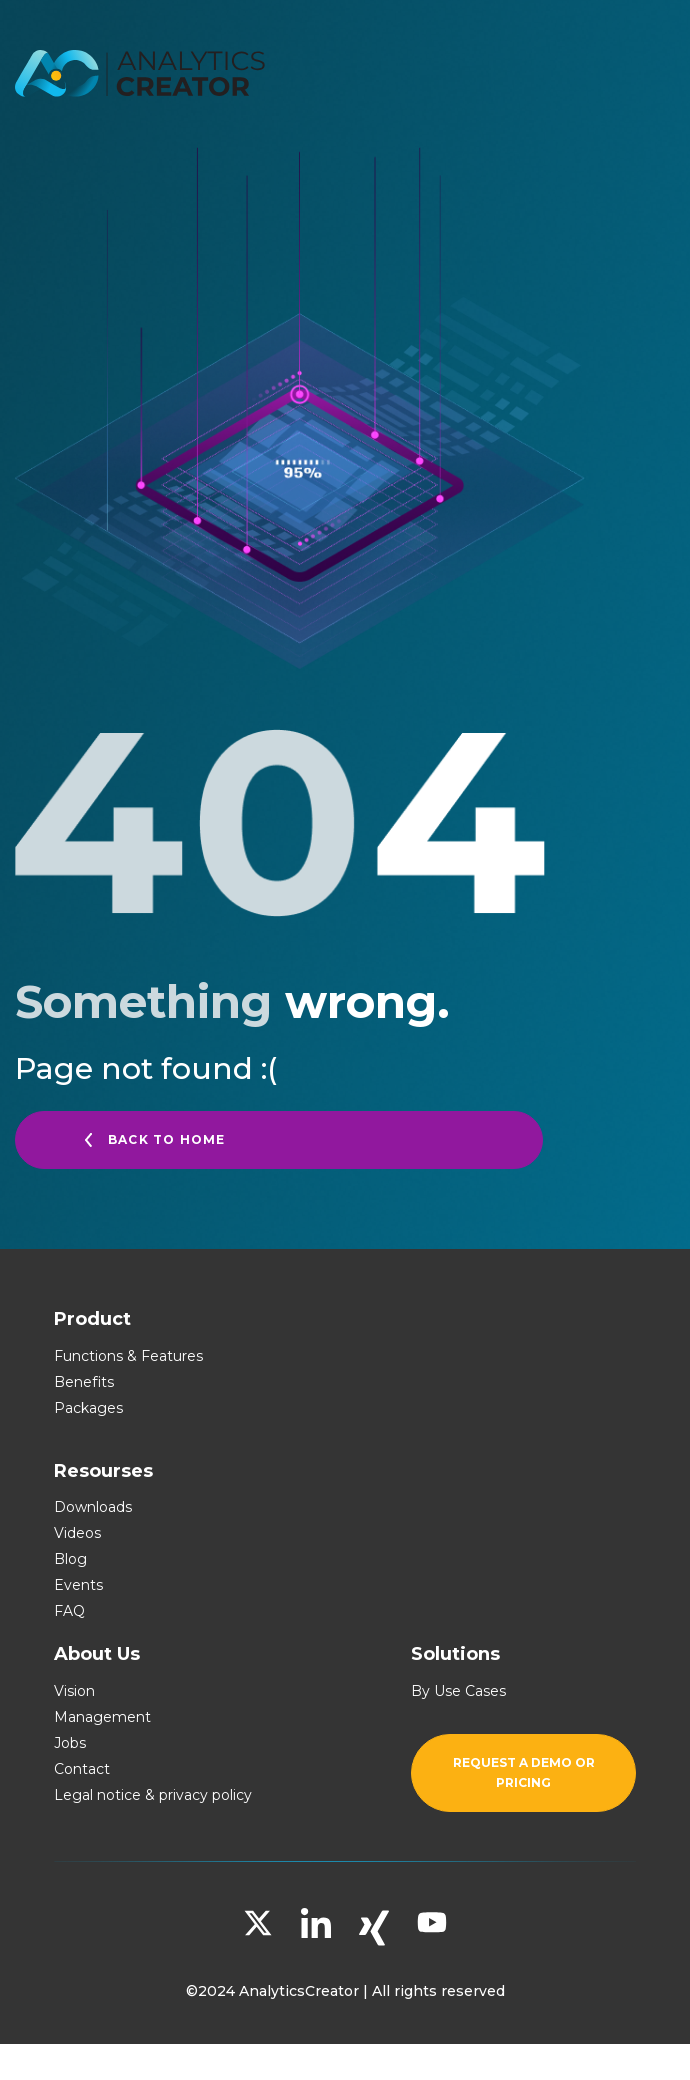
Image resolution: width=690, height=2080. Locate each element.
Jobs (70, 1743)
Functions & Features (128, 1356)
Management (102, 1717)
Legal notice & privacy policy (153, 1795)
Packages (88, 1408)
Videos (77, 1533)
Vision (74, 1691)
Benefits (84, 1382)
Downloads (93, 1507)
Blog (70, 1559)
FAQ (69, 1611)
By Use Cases (458, 1691)
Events (78, 1585)
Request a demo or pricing (524, 1772)
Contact (82, 1769)
